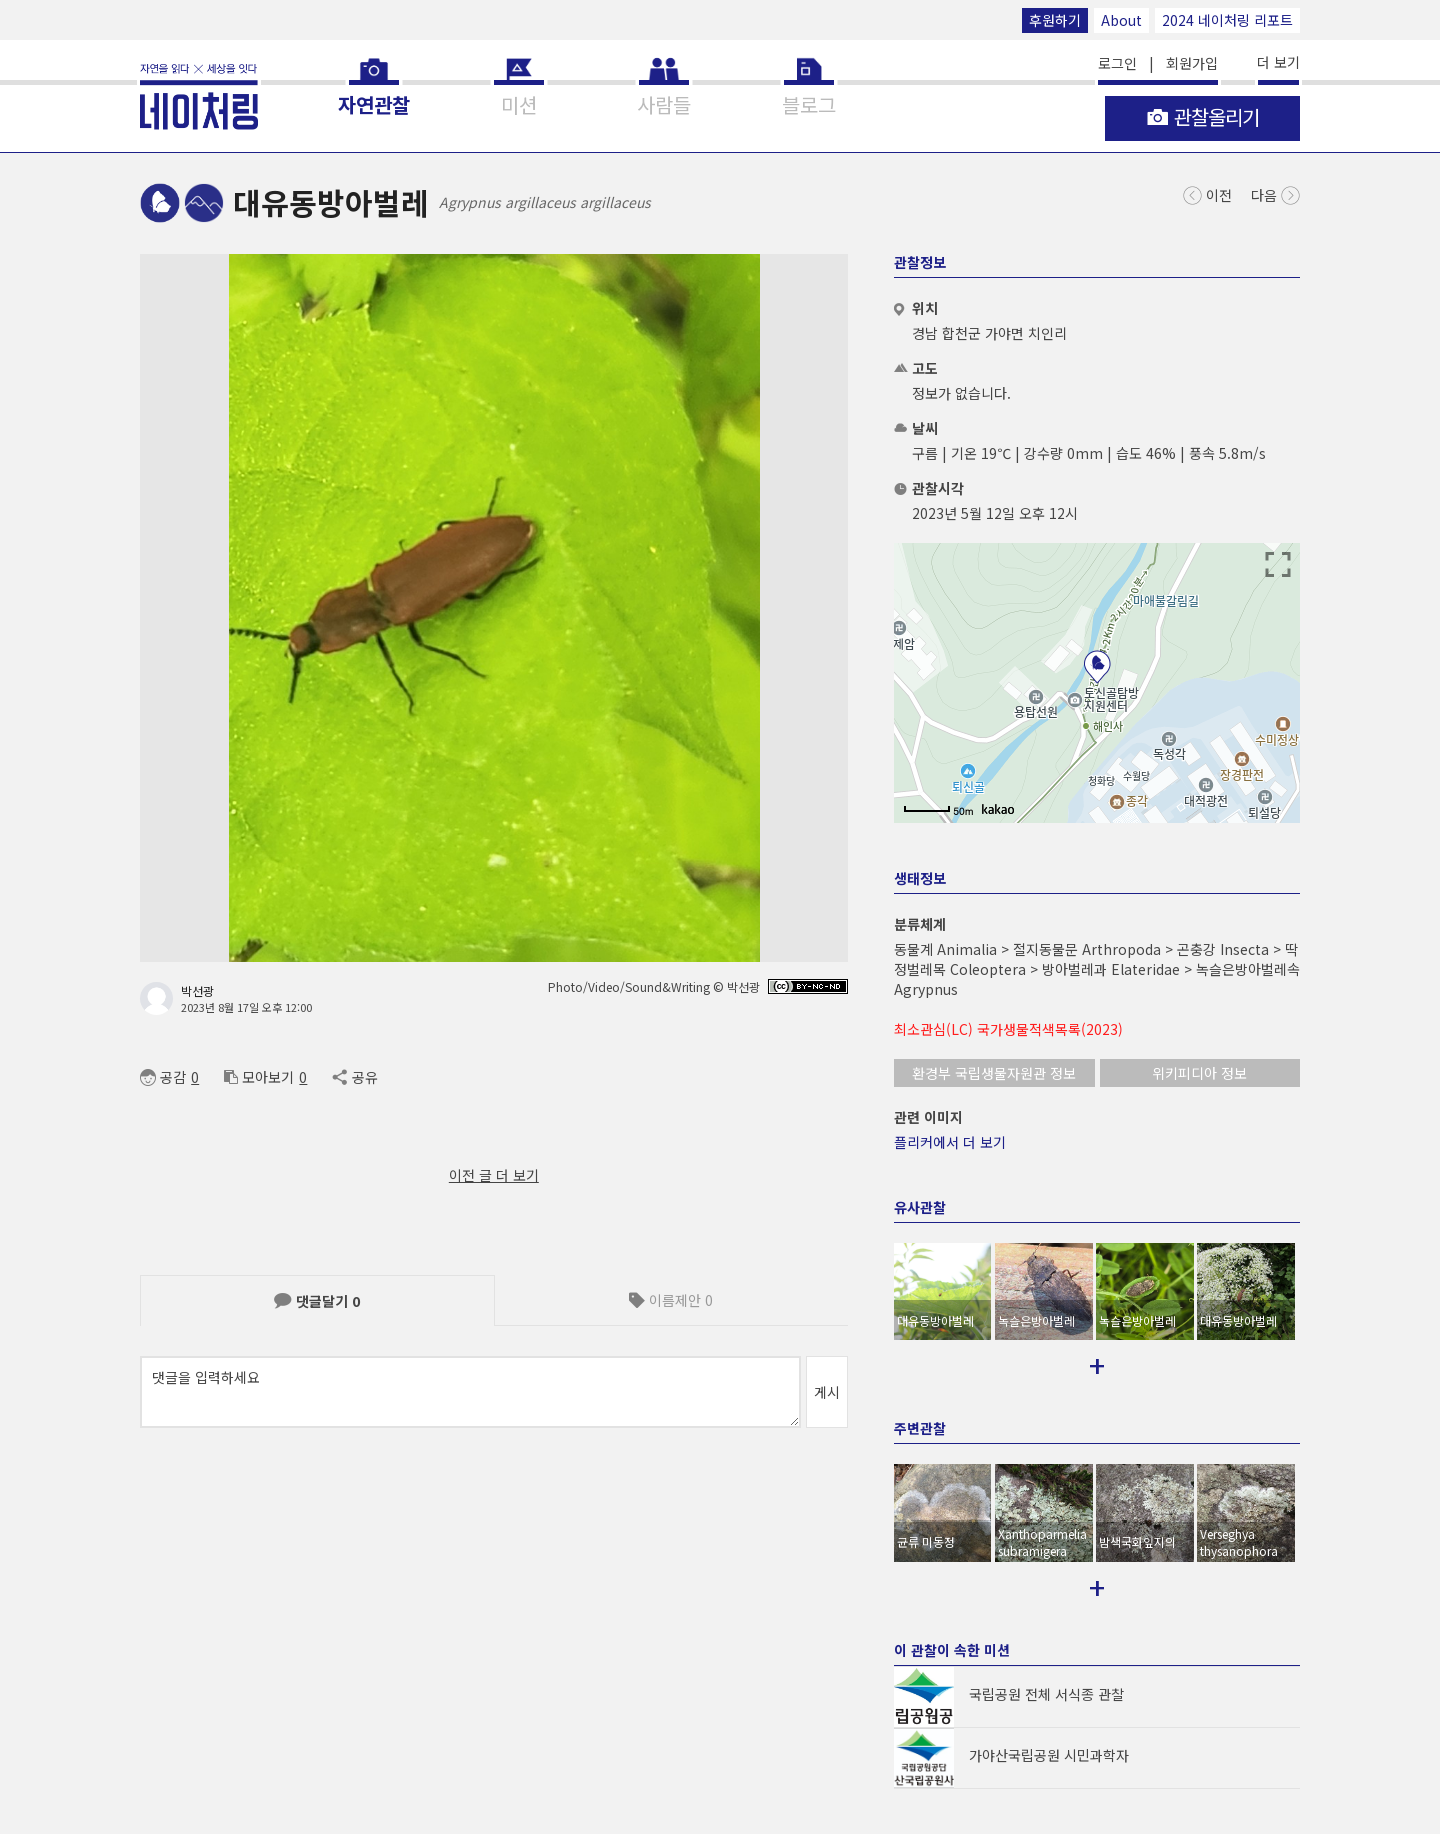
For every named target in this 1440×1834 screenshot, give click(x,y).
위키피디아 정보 (1199, 1073)
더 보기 (1278, 62)
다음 (1275, 193)
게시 (827, 1392)
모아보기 (259, 1077)
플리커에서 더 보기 (950, 1142)
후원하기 (1055, 20)
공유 (354, 1077)
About (1121, 20)
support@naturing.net (803, 1762)
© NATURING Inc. (186, 1762)
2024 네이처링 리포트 (1227, 20)
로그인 (1117, 63)
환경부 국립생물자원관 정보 (994, 1073)
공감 (163, 1077)
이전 (1207, 193)
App (355, 1762)
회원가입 (1192, 63)
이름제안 (671, 1300)
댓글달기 (317, 1301)
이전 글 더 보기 (494, 1175)
